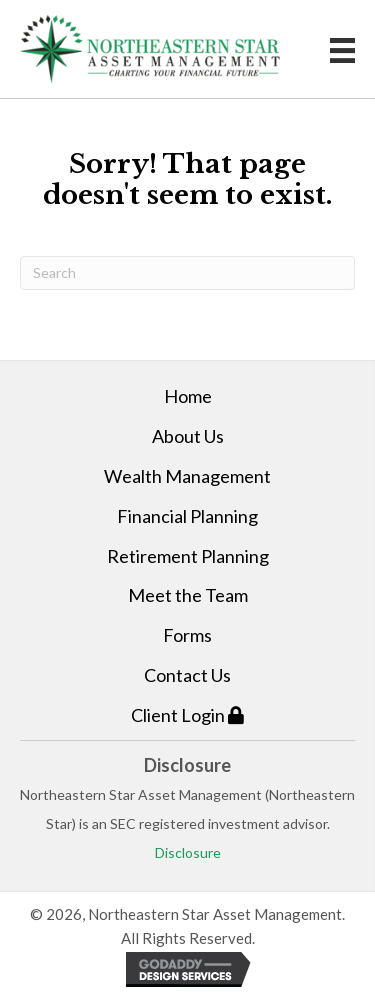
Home (188, 396)
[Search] (187, 273)
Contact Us (187, 675)
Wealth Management (187, 476)
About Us (188, 436)
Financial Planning (187, 516)
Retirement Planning (188, 556)
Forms (187, 635)
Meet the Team (188, 595)
